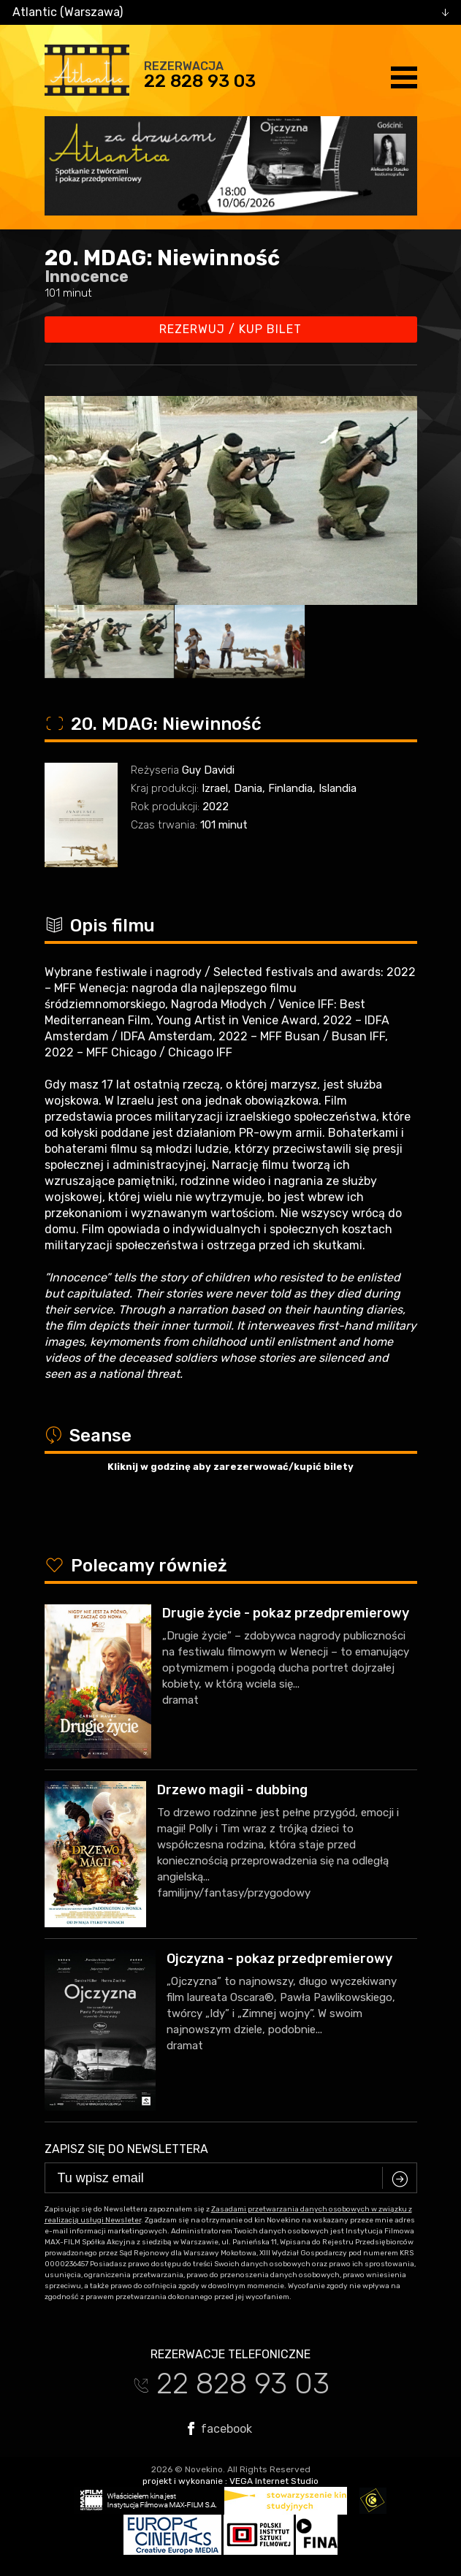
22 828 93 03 (200, 81)
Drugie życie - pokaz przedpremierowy (285, 1613)
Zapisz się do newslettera (126, 2149)
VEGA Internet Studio (274, 2481)
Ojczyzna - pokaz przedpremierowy (279, 1959)
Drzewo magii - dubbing (232, 1790)
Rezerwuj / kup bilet (230, 329)
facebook (220, 2428)
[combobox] (230, 12)
